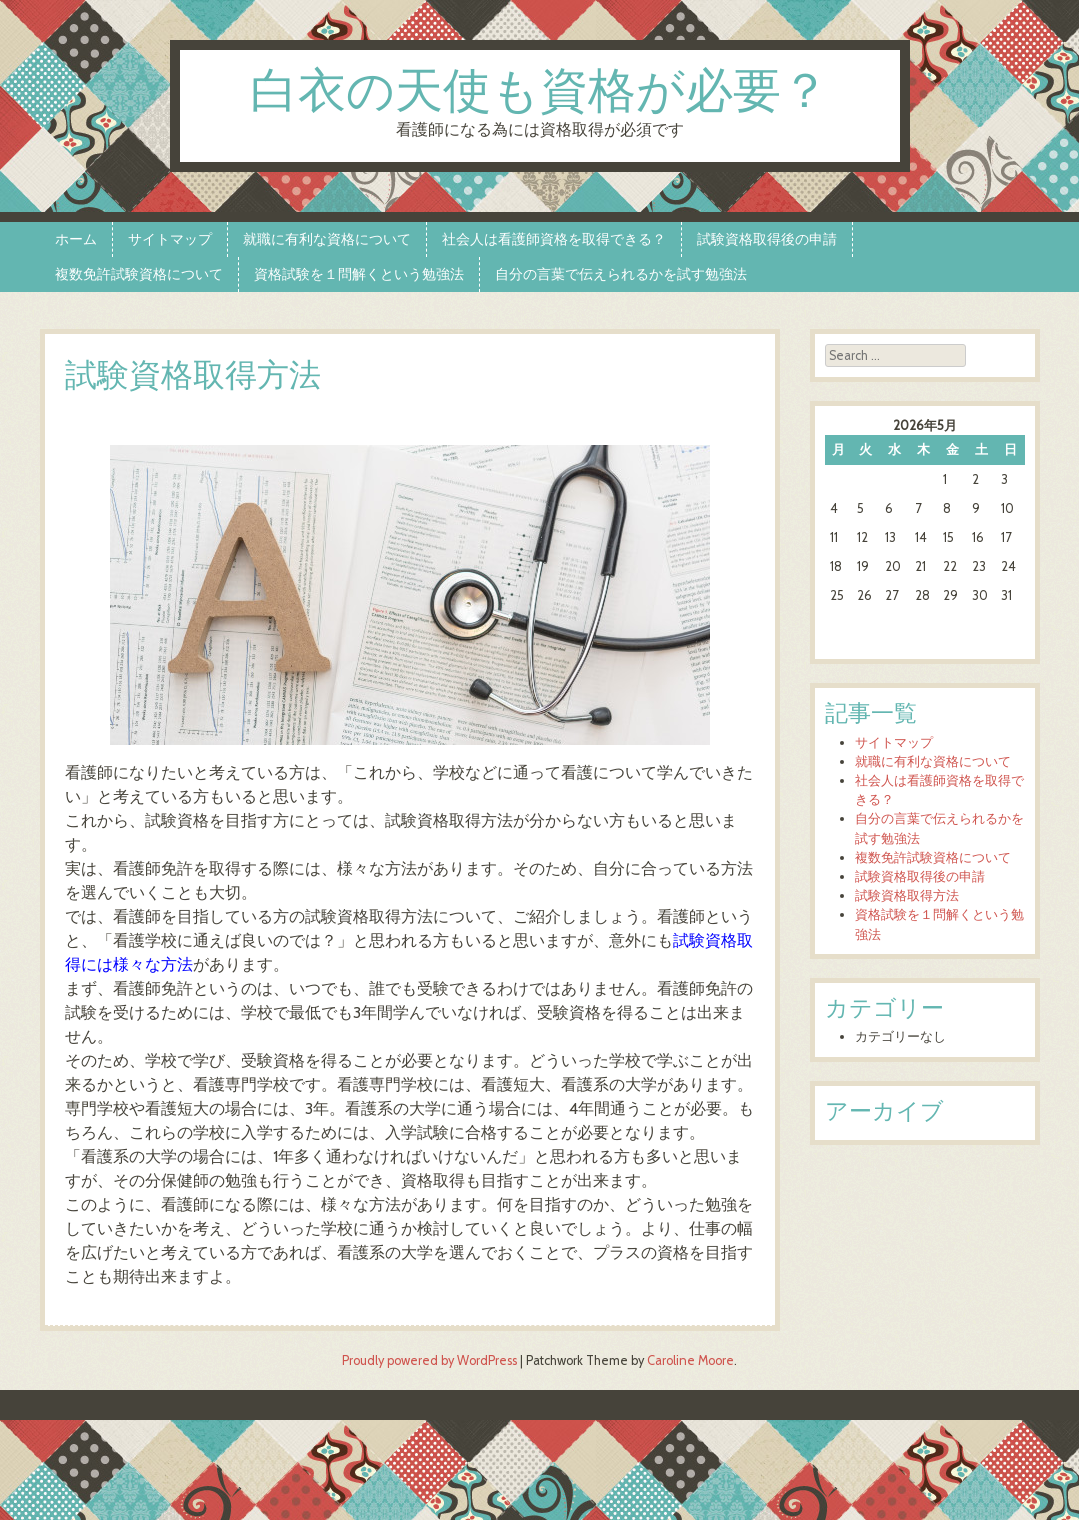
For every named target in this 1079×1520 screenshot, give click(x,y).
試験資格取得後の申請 (767, 239)
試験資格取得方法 (907, 895)
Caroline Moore (690, 1360)
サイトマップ (170, 239)
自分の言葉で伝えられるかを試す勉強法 (621, 274)
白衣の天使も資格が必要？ (539, 93)
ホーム (76, 239)
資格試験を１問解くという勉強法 (359, 274)
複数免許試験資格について (139, 274)
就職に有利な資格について (327, 239)
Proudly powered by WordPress (429, 1360)
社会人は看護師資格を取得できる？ (554, 239)
